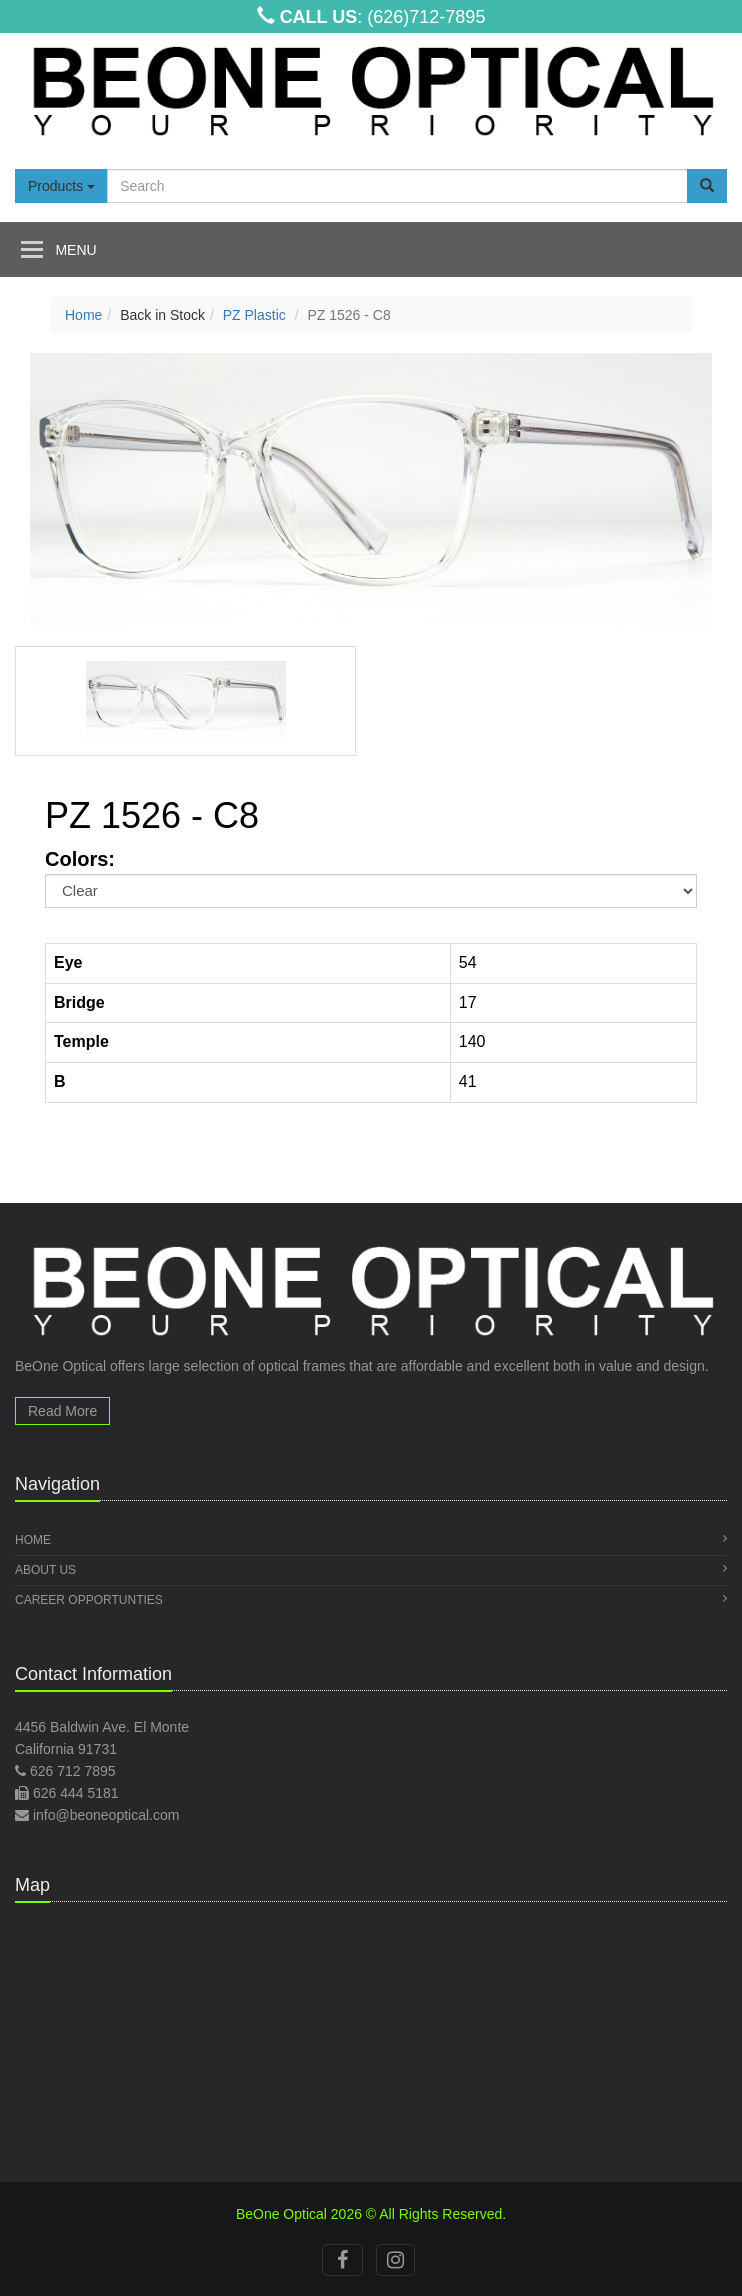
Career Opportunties (371, 1599)
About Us (371, 1569)
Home (83, 315)
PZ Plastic (254, 315)
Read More (62, 1411)
